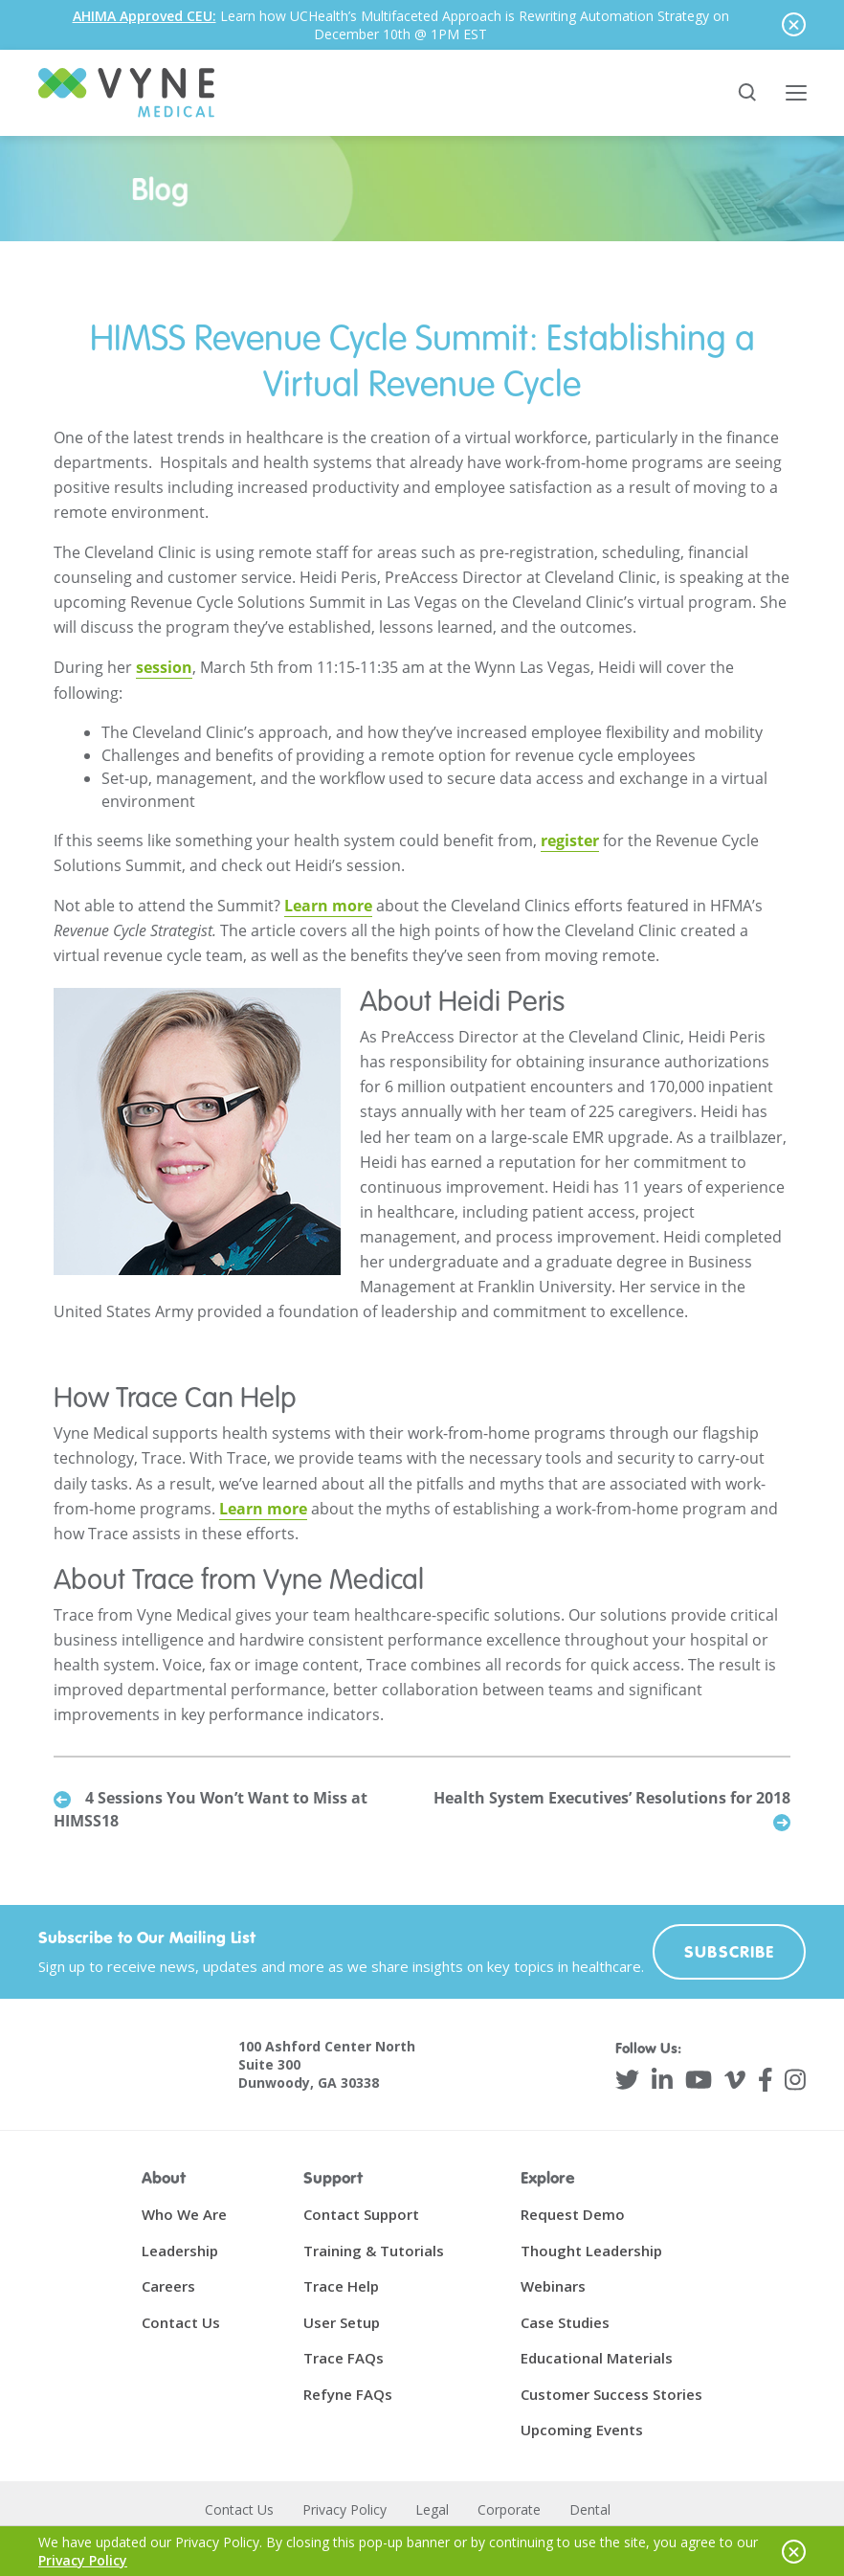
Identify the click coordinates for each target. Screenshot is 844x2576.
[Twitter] (627, 2081)
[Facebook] (765, 2081)
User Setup (341, 2322)
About (164, 2178)
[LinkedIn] (662, 2081)
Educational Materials (597, 2358)
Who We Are (184, 2215)
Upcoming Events (582, 2430)
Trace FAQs (343, 2358)
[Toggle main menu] (796, 93)
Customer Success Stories (611, 2394)
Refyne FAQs (347, 2394)
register (570, 840)
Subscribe (729, 1952)
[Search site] (748, 93)
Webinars (553, 2286)
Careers (168, 2286)
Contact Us (181, 2322)
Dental (590, 2509)
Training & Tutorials (373, 2250)
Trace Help (341, 2286)
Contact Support (361, 2215)
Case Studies (565, 2322)
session (164, 668)
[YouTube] (698, 2081)
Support (333, 2178)
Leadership (180, 2250)
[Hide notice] (794, 24)
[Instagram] (795, 2081)
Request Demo (573, 2215)
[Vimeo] (734, 2081)
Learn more (328, 905)
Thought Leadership (591, 2250)
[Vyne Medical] (126, 93)
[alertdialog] (422, 25)
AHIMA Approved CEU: (144, 16)
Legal (432, 2509)
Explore (548, 2178)
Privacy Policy (344, 2509)
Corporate (509, 2509)
